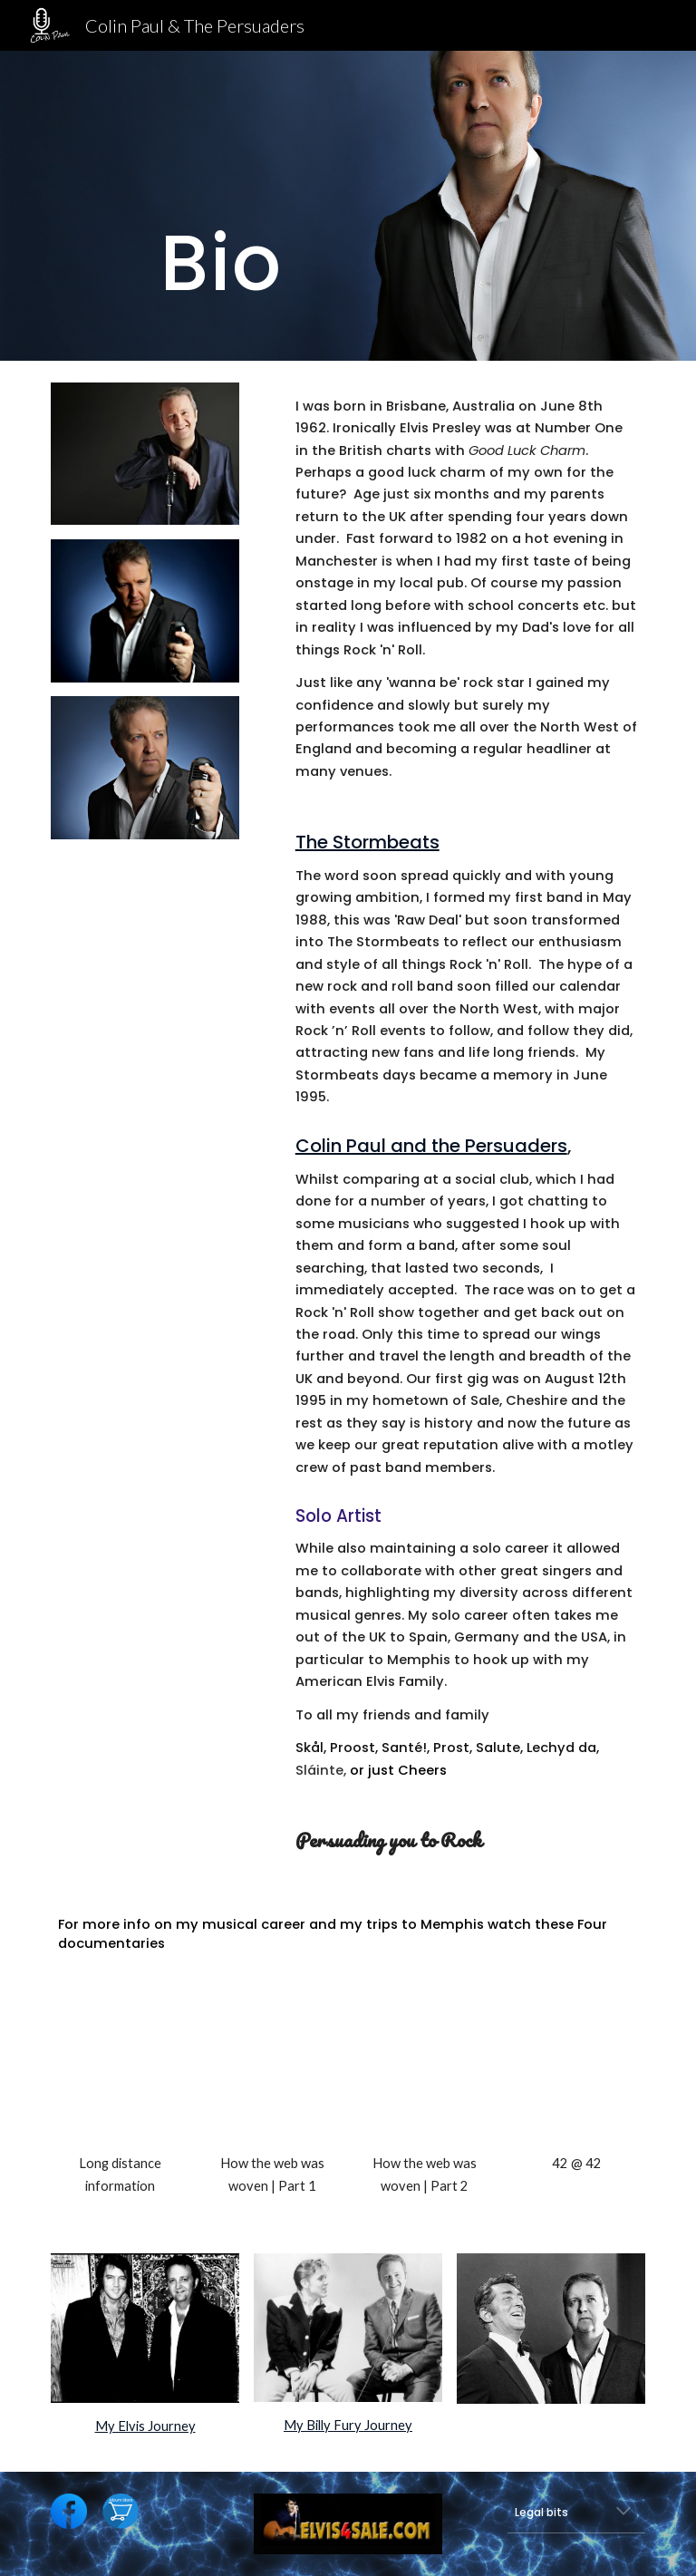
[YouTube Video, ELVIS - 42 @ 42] (576, 2071)
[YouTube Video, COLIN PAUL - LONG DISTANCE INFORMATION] (119, 2071)
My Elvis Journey (145, 2426)
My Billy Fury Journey (348, 2425)
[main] (221, 206)
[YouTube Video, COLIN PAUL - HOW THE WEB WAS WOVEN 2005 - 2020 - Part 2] (423, 2071)
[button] (623, 2512)
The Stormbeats (367, 842)
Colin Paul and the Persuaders (431, 1145)
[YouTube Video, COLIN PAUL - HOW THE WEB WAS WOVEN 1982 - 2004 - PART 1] (271, 2071)
